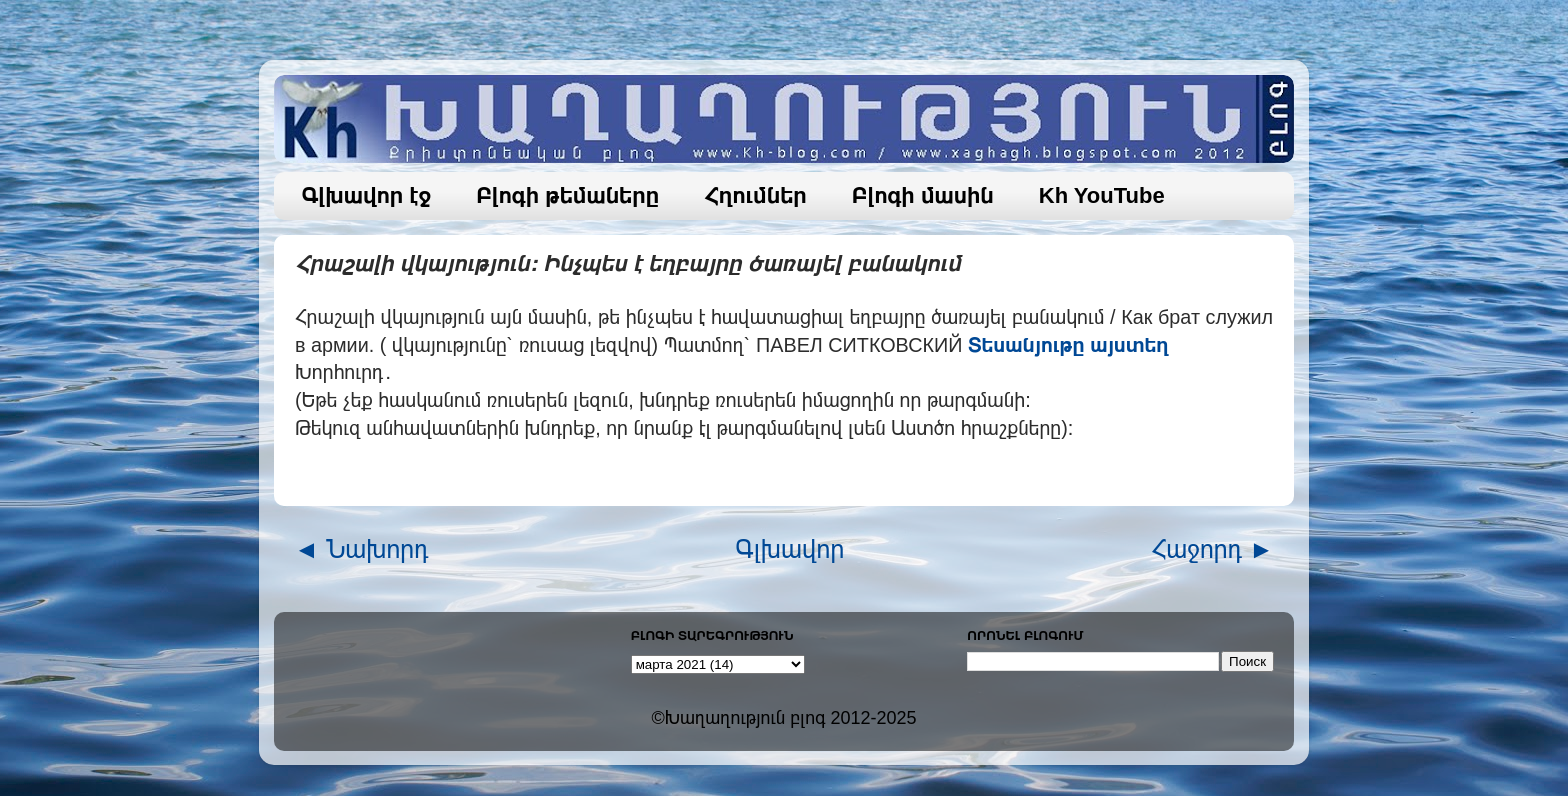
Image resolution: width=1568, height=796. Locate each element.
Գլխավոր (790, 549)
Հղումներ (755, 195)
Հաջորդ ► (1212, 549)
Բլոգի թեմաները (567, 195)
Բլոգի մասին (923, 195)
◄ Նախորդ (361, 549)
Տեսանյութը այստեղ (1068, 345)
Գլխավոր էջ (367, 195)
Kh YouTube (1102, 195)
